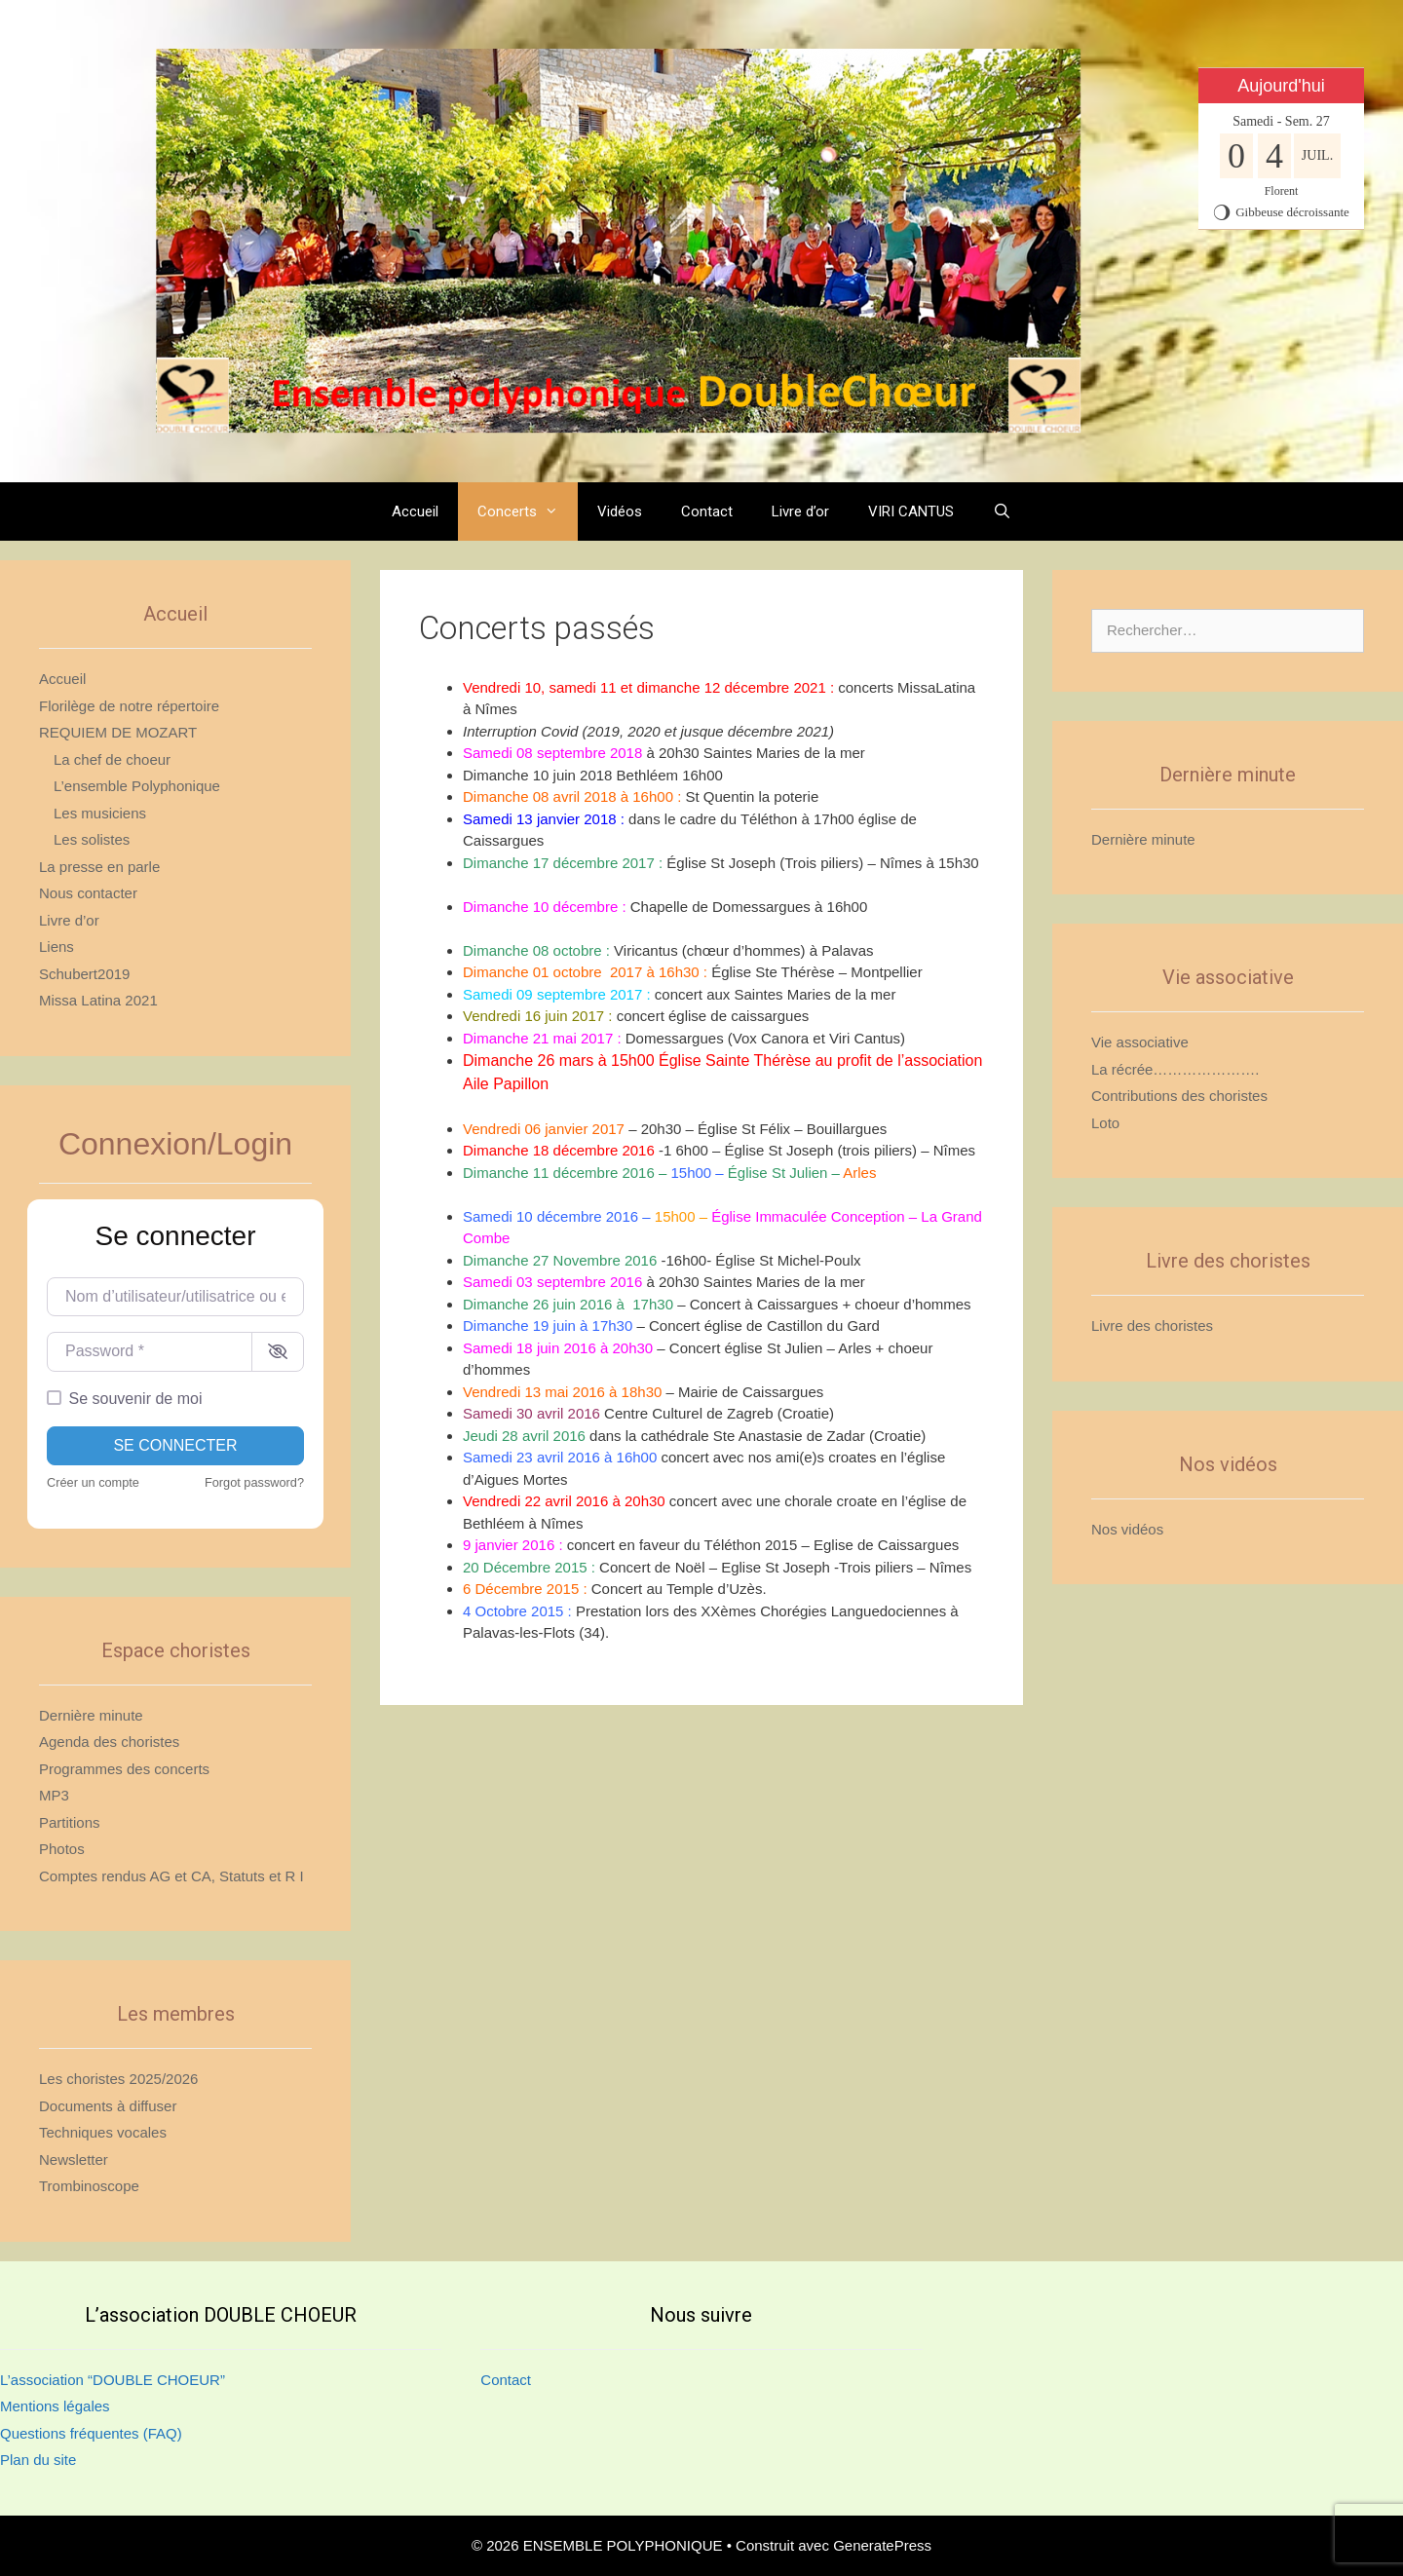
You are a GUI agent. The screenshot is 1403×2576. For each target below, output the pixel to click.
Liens (56, 946)
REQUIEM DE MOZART (118, 732)
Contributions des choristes (1179, 1095)
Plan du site (38, 2459)
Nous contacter (88, 893)
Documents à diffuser (107, 2106)
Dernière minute (91, 1715)
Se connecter (175, 1445)
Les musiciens (100, 813)
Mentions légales (55, 2406)
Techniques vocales (103, 2132)
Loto (1105, 1123)
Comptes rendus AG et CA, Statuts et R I (171, 1876)
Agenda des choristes (109, 1741)
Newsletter (73, 2159)
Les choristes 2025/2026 (118, 2078)
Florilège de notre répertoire (129, 706)
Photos (62, 1848)
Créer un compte (93, 1482)
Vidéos (619, 511)
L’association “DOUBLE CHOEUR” (112, 2379)
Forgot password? (254, 1482)
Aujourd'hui (1281, 85)
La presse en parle (99, 866)
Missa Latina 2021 (98, 1000)
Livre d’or (800, 511)
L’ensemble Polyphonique (137, 785)
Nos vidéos (1127, 1529)
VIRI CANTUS (911, 511)
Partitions (69, 1822)
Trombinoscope (89, 2186)
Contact (707, 511)
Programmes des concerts (124, 1769)
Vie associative (1140, 1042)
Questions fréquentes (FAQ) (91, 2433)
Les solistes (92, 839)
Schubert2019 (84, 974)
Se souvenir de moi (136, 1398)
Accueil (415, 511)
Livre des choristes (1152, 1325)
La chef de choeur (112, 759)
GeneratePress (882, 2545)
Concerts (527, 511)
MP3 (54, 1795)
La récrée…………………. (1175, 1069)
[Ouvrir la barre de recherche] (1002, 511)
